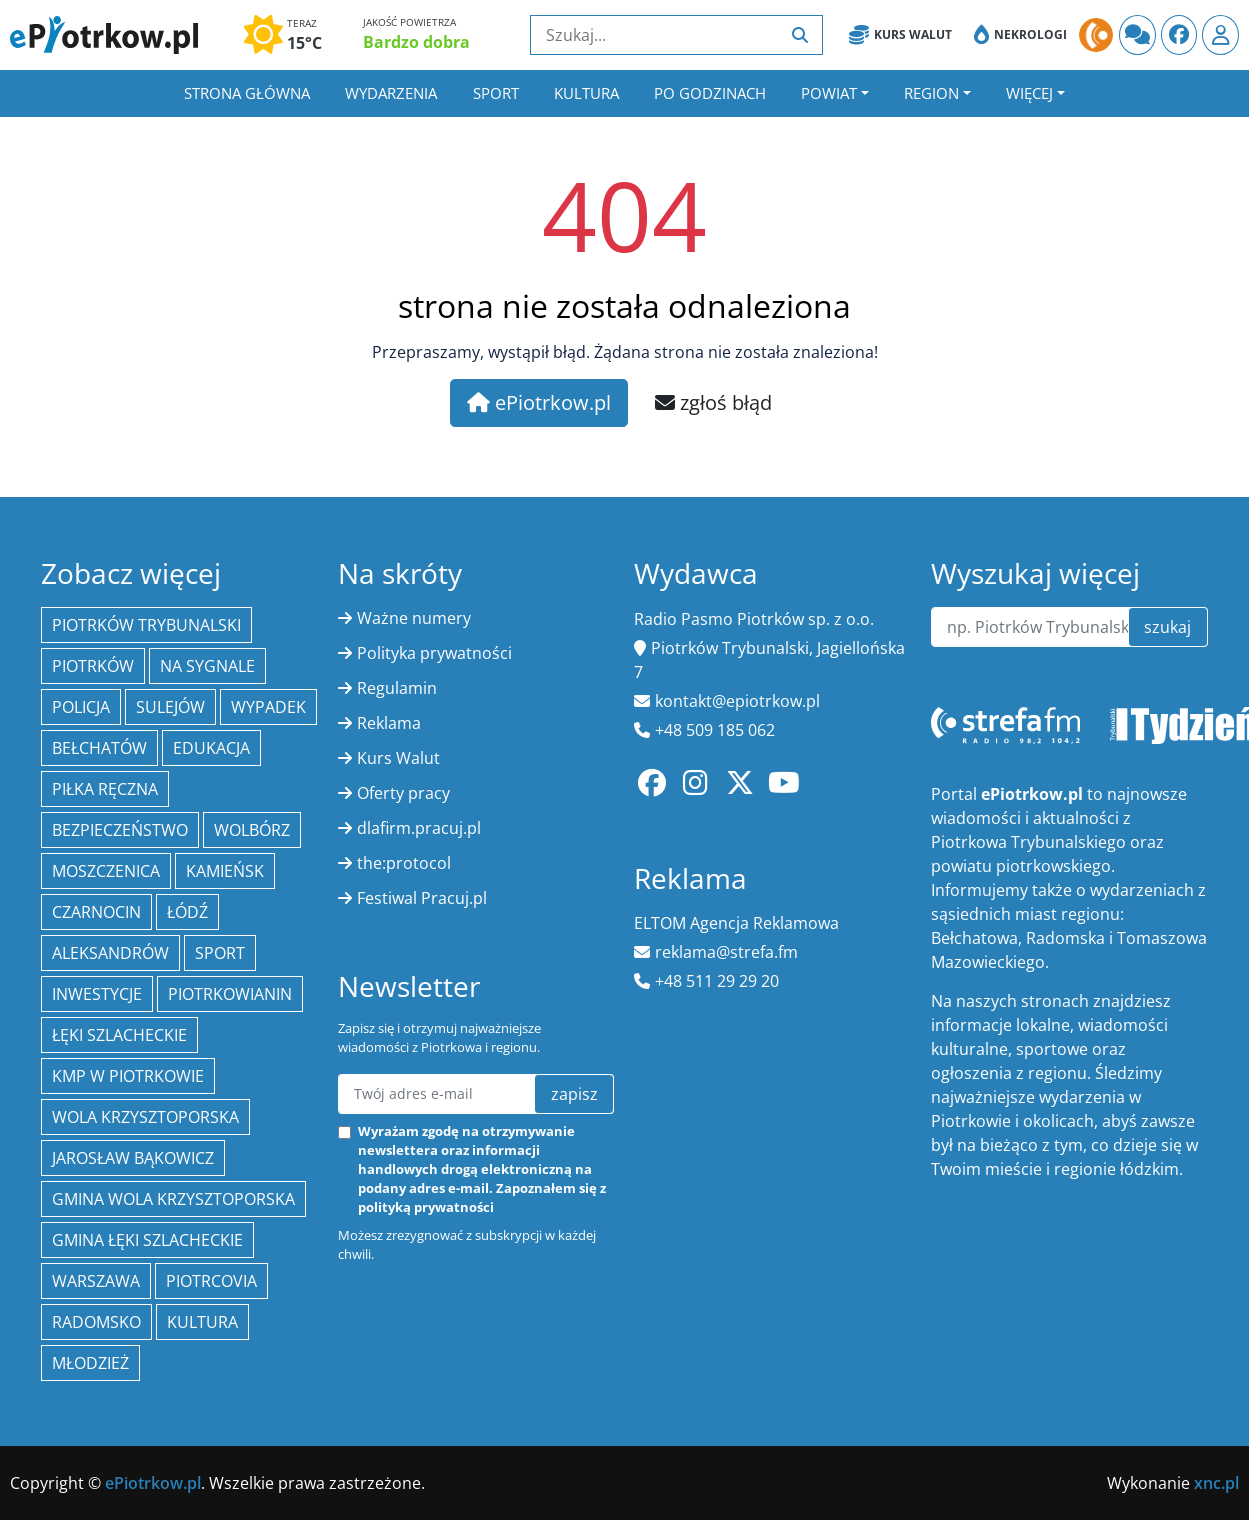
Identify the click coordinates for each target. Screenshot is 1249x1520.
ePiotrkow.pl (539, 402)
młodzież (90, 1363)
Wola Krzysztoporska (145, 1117)
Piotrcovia (211, 1281)
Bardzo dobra (416, 42)
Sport (496, 93)
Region (931, 93)
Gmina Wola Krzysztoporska (173, 1199)
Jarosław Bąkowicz (133, 1158)
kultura (202, 1322)
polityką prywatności (426, 1207)
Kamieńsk (225, 871)
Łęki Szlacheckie (119, 1035)
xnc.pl (1216, 1483)
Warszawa (96, 1281)
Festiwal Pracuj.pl (422, 898)
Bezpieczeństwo (120, 830)
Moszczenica (106, 871)
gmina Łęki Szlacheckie (147, 1240)
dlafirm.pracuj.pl (419, 828)
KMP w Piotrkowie (128, 1076)
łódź (187, 912)
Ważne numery (414, 618)
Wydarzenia (391, 93)
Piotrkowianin (230, 994)
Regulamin (397, 688)
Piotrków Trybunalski (146, 625)
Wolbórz (252, 830)
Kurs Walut (900, 35)
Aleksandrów (110, 953)
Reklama (389, 723)
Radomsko (96, 1322)
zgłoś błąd (713, 402)
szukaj (1167, 627)
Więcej (1029, 93)
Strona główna (247, 93)
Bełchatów (99, 748)
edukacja (211, 748)
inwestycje (97, 994)
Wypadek (268, 707)
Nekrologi (1020, 35)
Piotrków (93, 666)
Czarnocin (96, 912)
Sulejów (170, 707)
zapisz (574, 1094)
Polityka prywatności (434, 653)
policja (81, 707)
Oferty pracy (403, 793)
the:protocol (404, 863)
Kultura (586, 93)
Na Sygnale (207, 666)
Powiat (829, 93)
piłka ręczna (105, 789)
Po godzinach (710, 93)
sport (220, 953)
